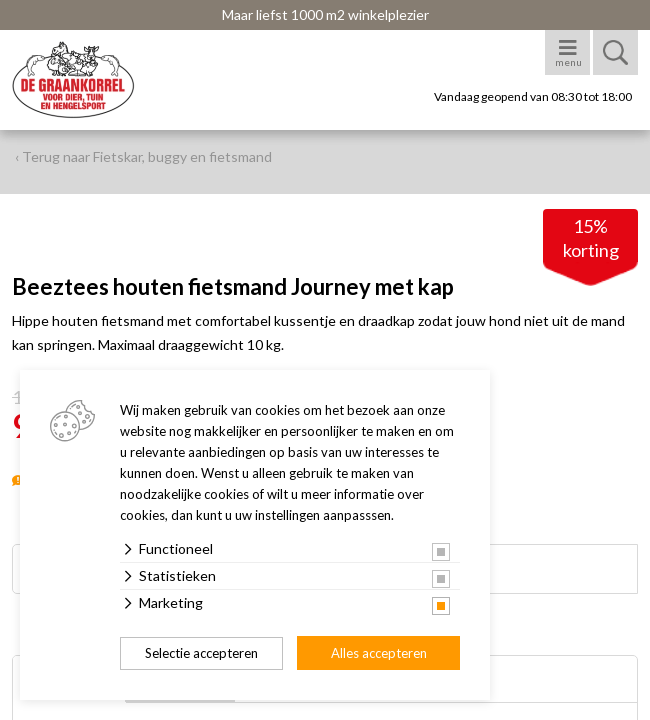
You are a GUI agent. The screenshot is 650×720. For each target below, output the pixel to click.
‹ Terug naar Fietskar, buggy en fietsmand (143, 156)
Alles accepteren (379, 653)
